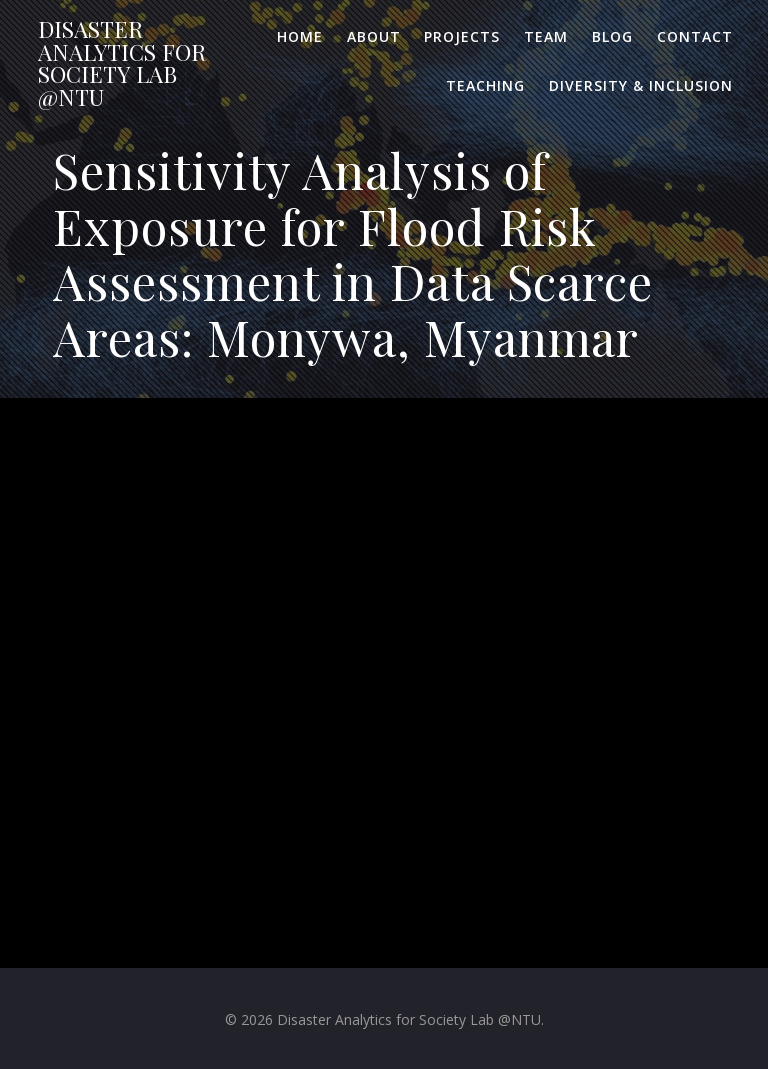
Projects (462, 36)
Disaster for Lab (122, 63)
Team (546, 36)
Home (300, 36)
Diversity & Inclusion (641, 85)
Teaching (485, 85)
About (374, 36)
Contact (695, 36)
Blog (612, 36)
